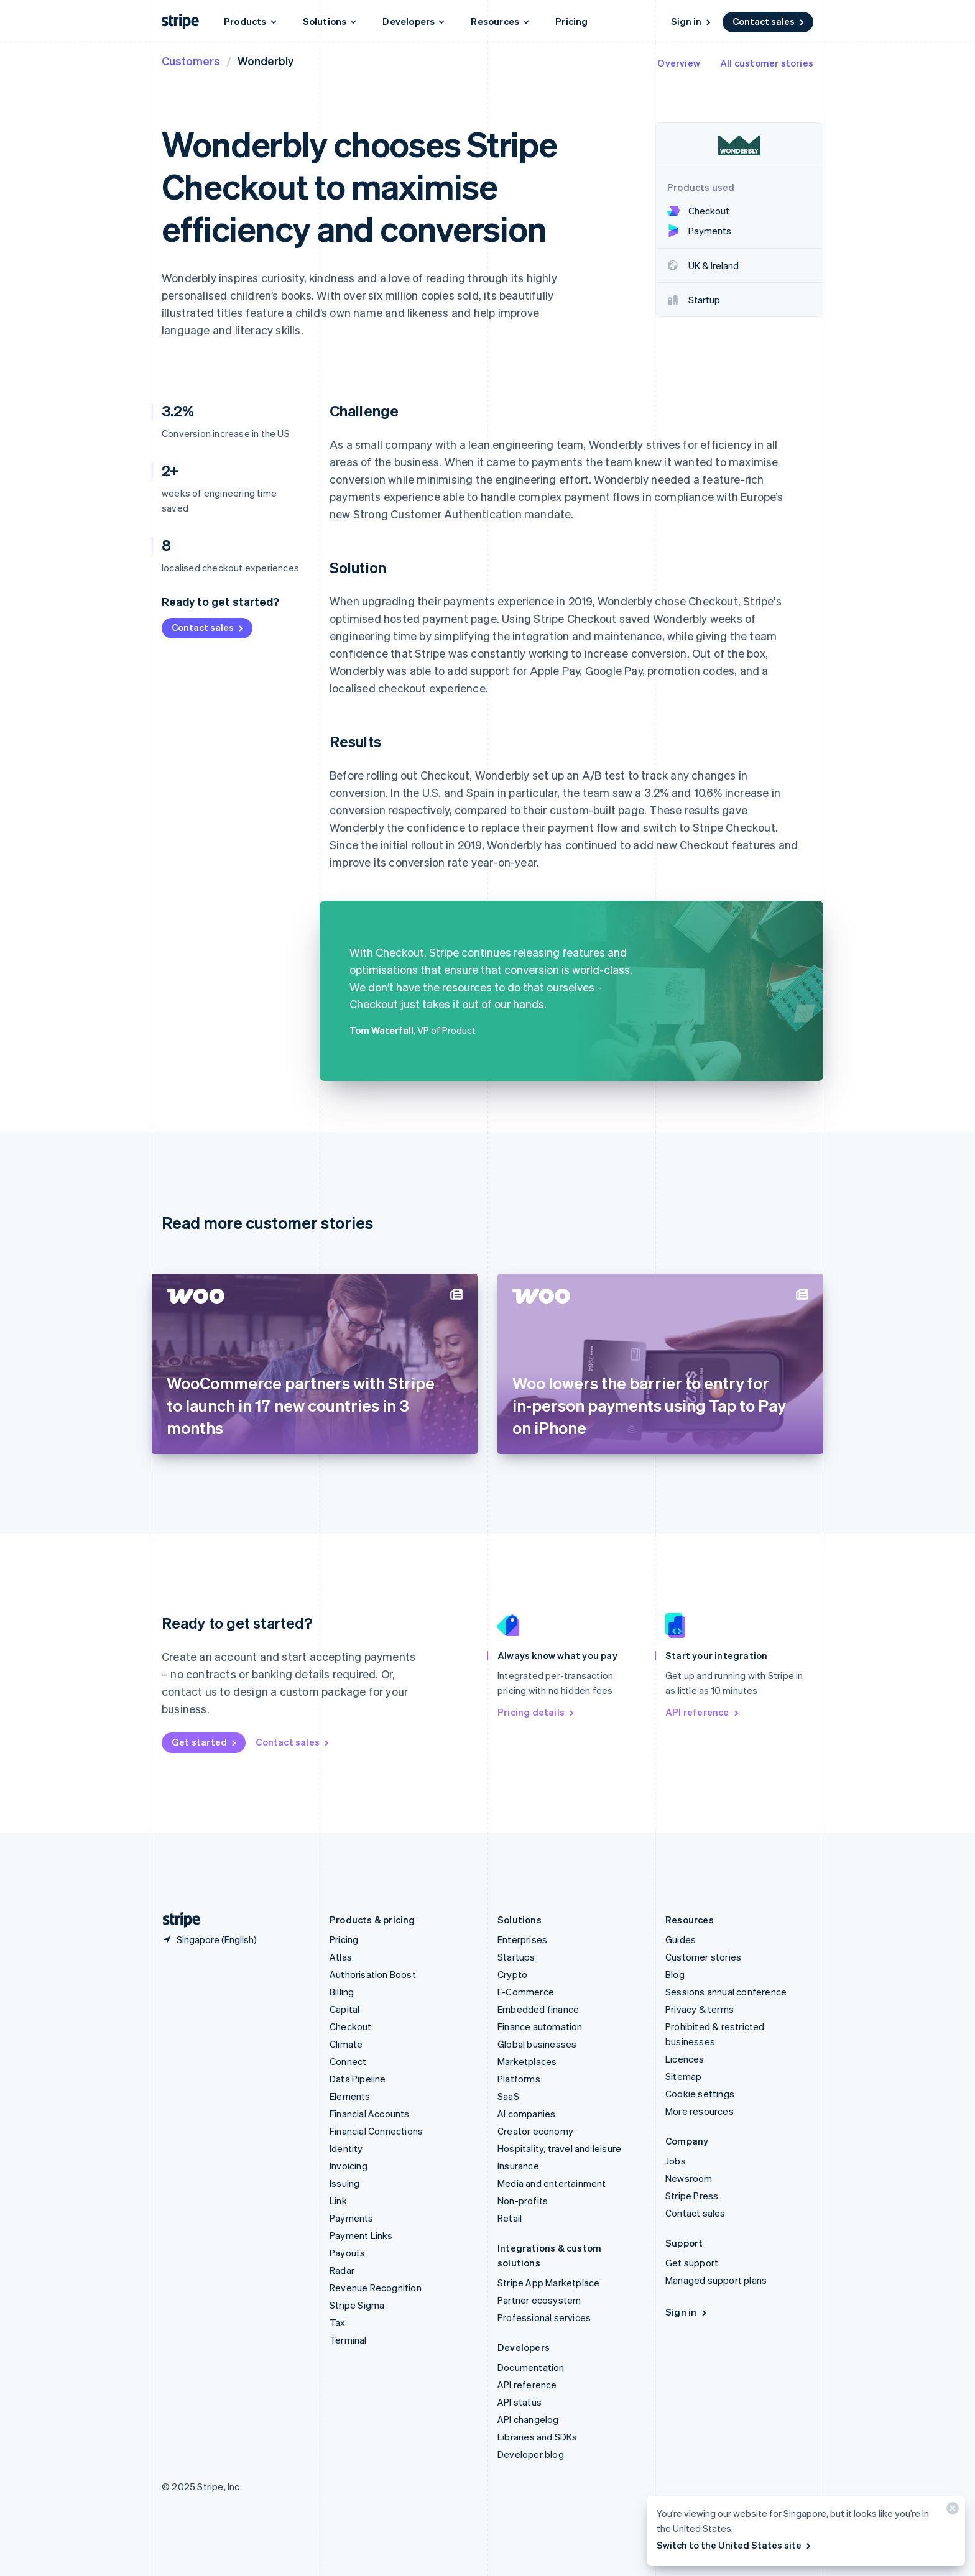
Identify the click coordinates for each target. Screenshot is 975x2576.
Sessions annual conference (726, 1991)
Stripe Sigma (357, 2305)
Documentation (531, 2367)
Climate (346, 2044)
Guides (680, 1939)
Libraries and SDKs (537, 2437)
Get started (205, 1742)
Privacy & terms (699, 2009)
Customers (191, 60)
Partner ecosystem (539, 2300)
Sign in (692, 21)
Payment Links (361, 2235)
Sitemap (683, 2076)
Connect (348, 2061)
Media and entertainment (551, 2183)
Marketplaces (527, 2061)
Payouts (347, 2253)
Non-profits (522, 2200)
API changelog (528, 2419)
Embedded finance (538, 2009)
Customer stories (703, 1957)
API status (519, 2402)
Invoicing (348, 2166)
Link (338, 2200)
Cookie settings (699, 2093)
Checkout (351, 2026)
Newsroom (689, 2178)
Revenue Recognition (376, 2287)
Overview (678, 63)
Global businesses (536, 2044)
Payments (352, 2218)
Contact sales (769, 21)
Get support (691, 2262)
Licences (685, 2059)
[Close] (950, 2511)
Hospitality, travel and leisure (559, 2148)
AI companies (526, 2113)
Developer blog (530, 2454)
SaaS (508, 2096)
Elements (350, 2096)
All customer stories (766, 63)
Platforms (518, 2078)
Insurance (518, 2166)
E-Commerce (525, 1991)
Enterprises (522, 1939)
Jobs (675, 2161)
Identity (346, 2148)
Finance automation (540, 2026)
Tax (338, 2322)
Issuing (344, 2183)
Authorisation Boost (373, 1974)
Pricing (571, 21)
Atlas (341, 1957)
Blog (675, 1974)
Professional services (544, 2317)
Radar (342, 2270)
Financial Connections (376, 2131)
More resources (699, 2111)
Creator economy (535, 2131)
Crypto (512, 1974)
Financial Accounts (370, 2113)
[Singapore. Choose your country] (209, 1939)
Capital (344, 2009)
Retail (509, 2218)
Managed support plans (716, 2280)
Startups (516, 1957)
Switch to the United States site (735, 2545)
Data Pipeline (358, 2078)
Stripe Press (691, 2195)
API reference (703, 1712)
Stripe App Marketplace (548, 2282)
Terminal (348, 2340)
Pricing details (536, 1712)
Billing (342, 1991)
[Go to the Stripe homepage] (176, 1920)
